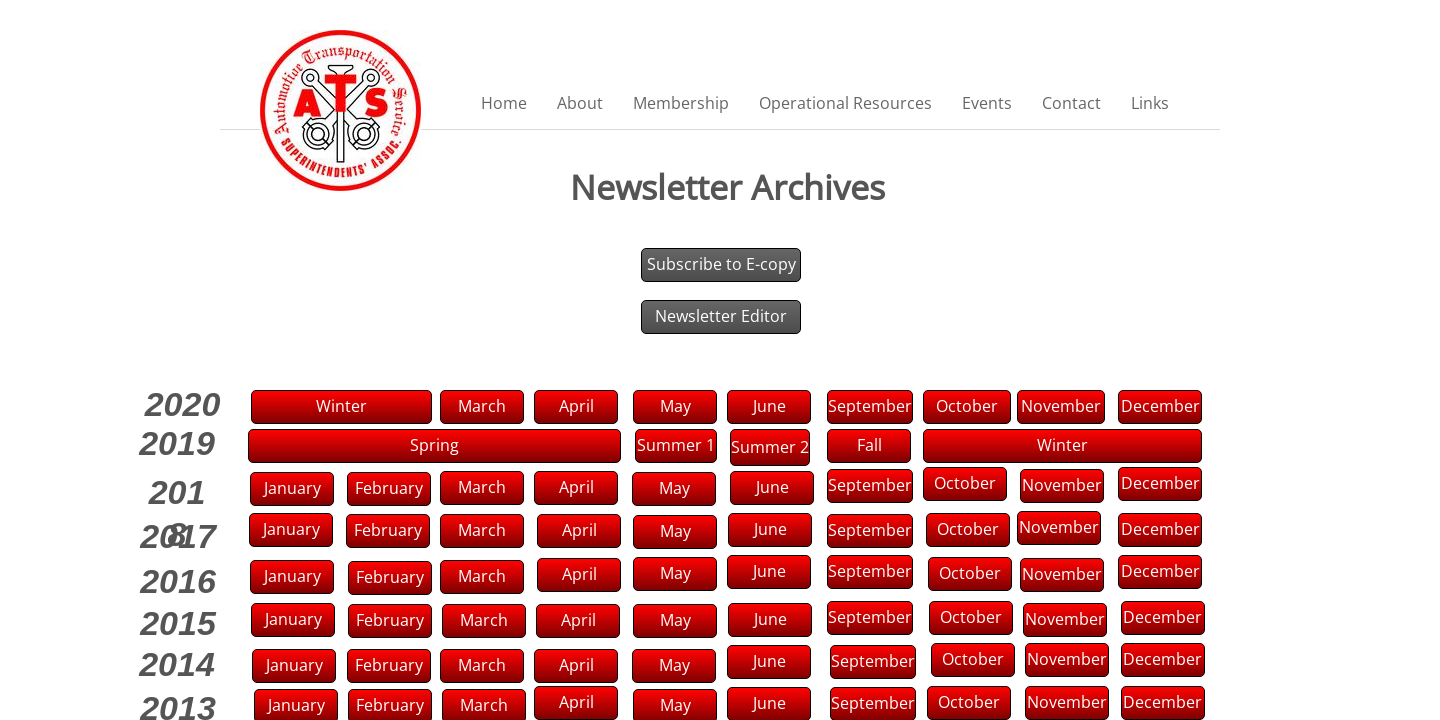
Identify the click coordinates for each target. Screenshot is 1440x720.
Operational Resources (845, 103)
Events (987, 103)
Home (504, 103)
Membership (681, 103)
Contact (1071, 103)
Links (1150, 103)
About (580, 103)
